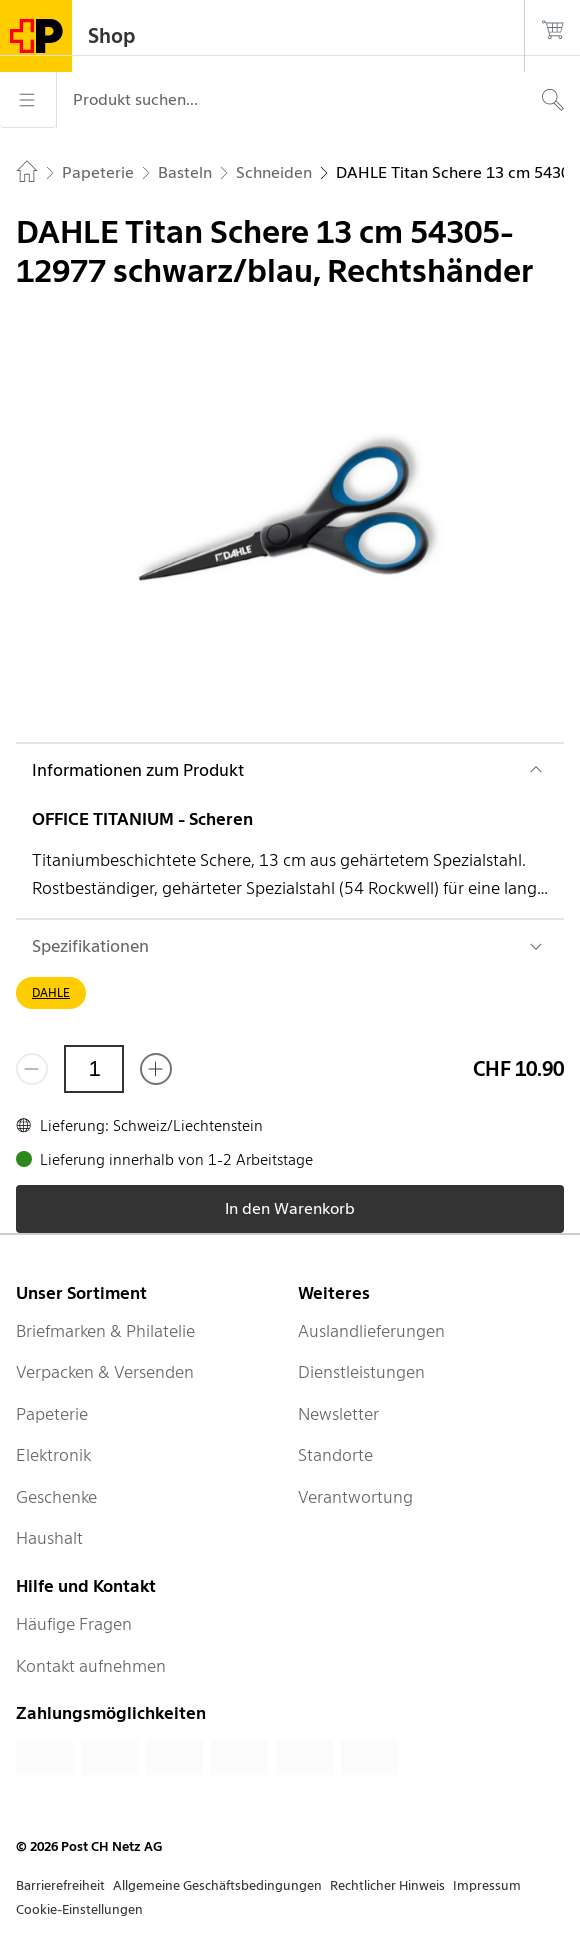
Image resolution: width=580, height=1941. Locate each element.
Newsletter (338, 1414)
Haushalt (49, 1538)
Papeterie (52, 1414)
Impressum (487, 1885)
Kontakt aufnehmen (91, 1666)
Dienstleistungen (361, 1372)
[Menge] (94, 1069)
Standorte (335, 1455)
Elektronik (53, 1455)
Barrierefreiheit (60, 1885)
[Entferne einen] (32, 1069)
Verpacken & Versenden (105, 1372)
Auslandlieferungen (371, 1331)
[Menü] (28, 100)
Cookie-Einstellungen (79, 1909)
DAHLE (51, 992)
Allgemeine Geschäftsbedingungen (217, 1885)
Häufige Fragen (74, 1624)
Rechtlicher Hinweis (387, 1885)
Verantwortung (355, 1497)
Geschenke (56, 1497)
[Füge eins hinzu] (156, 1069)
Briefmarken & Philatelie (105, 1331)
